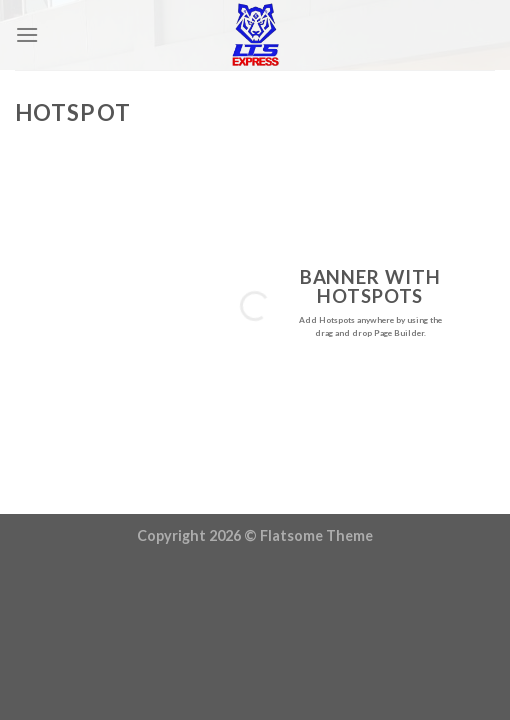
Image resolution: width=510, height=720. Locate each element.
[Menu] (27, 34)
